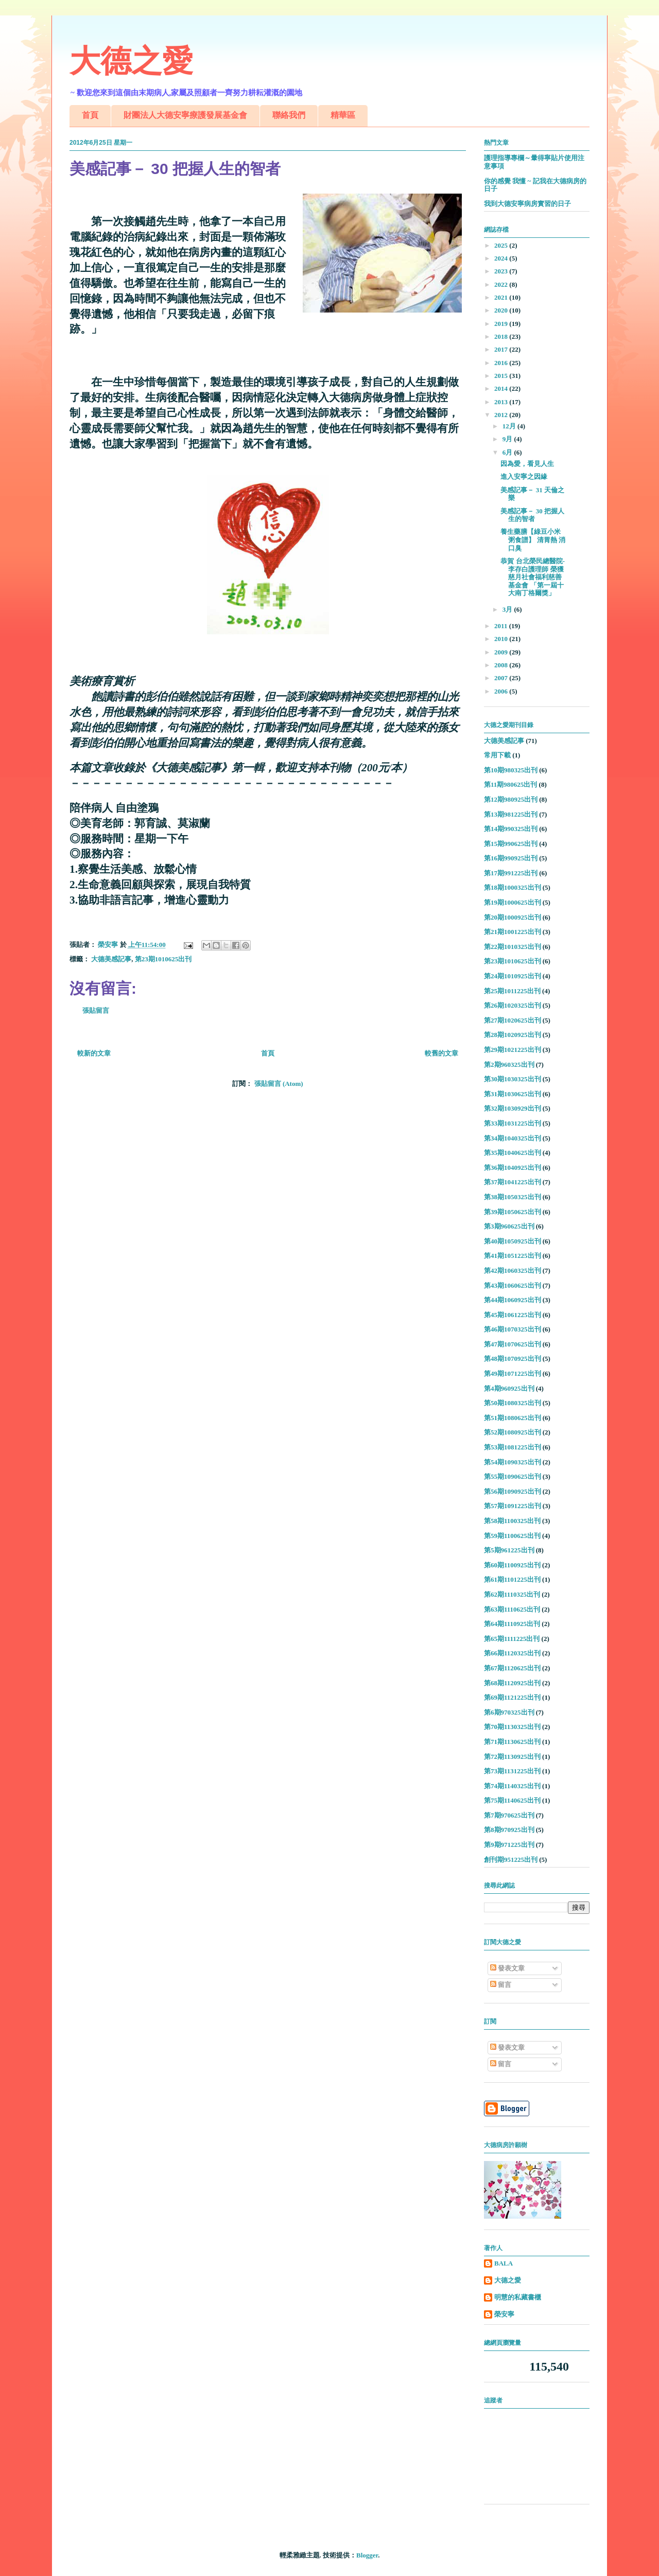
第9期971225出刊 (509, 1844)
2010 (501, 639)
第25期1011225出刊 (512, 991)
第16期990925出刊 (510, 858)
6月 (508, 452)
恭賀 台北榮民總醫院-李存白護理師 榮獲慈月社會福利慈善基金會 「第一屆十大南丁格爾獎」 (532, 577)
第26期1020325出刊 (512, 1005)
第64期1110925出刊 (512, 1624)
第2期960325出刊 (509, 1064)
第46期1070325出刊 (512, 1329)
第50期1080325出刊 (512, 1403)
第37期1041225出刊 (512, 1182)
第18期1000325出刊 (512, 887)
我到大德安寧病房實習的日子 (527, 204)
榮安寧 (504, 2314)
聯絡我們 (288, 115)
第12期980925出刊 (510, 799)
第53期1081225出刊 (512, 1447)
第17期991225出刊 (510, 873)
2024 (501, 258)
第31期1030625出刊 (512, 1094)
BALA (503, 2263)
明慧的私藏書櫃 (517, 2297)
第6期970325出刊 (509, 1712)
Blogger (367, 2555)
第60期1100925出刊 (512, 1565)
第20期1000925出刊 (512, 917)
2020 (501, 310)
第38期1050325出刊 (512, 1197)
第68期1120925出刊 (512, 1683)
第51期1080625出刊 (512, 1418)
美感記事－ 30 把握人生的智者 (532, 515)
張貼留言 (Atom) (278, 1083)
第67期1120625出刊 (512, 1668)
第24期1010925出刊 (512, 976)
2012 (501, 415)
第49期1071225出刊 (512, 1373)
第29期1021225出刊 (512, 1049)
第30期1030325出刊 (512, 1079)
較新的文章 (94, 1053)
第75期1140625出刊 (512, 1800)
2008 (501, 665)
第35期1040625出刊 (512, 1152)
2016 (501, 363)
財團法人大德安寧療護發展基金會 (185, 115)
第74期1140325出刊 (512, 1786)
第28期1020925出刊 (512, 1035)
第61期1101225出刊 (512, 1579)
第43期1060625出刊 (512, 1285)
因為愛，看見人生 (527, 464)
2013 (501, 402)
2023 (501, 271)
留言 (500, 1985)
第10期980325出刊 (510, 770)
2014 (501, 388)
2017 (501, 349)
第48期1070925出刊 (512, 1358)
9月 (508, 439)
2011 (501, 626)
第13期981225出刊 (510, 814)
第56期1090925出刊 (512, 1491)
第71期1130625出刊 (512, 1741)
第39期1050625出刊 (512, 1212)
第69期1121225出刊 (512, 1697)
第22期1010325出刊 (512, 946)
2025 (501, 245)
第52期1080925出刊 (512, 1432)
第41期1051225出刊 (512, 1255)
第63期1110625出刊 (512, 1609)
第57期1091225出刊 (512, 1506)
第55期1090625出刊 (512, 1476)
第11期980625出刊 (510, 784)
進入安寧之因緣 (523, 476)
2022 (501, 284)
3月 (508, 609)
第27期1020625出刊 (512, 1020)
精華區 (343, 115)
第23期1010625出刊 (163, 959)
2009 (501, 652)
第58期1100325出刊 (512, 1521)
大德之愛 (131, 61)
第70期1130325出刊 (512, 1727)
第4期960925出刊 (509, 1388)
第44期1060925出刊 (512, 1300)
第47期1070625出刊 (512, 1344)
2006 (501, 691)
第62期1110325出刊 (512, 1594)
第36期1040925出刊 (512, 1167)
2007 (501, 678)
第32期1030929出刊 (512, 1108)
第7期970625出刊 (509, 1815)
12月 (509, 426)
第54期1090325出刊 (512, 1462)
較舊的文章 (441, 1053)
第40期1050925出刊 (512, 1241)
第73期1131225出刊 (512, 1771)
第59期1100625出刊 (512, 1536)
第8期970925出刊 (509, 1830)
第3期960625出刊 (509, 1226)
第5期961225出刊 (509, 1550)
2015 (501, 375)
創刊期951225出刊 (510, 1859)
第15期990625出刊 (510, 844)
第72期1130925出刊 (512, 1756)
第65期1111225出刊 (512, 1639)
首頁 (90, 115)
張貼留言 (95, 1010)
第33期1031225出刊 (512, 1123)
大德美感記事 (111, 959)
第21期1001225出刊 (512, 932)
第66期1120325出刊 (512, 1653)
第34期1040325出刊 (512, 1138)
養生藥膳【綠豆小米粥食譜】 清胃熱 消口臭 (532, 539)
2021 (501, 297)
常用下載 (497, 755)
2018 (501, 336)
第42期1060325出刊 (512, 1270)
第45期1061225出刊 (512, 1315)
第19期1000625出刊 (512, 902)
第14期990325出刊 (510, 829)
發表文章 (507, 1968)
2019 (501, 323)
